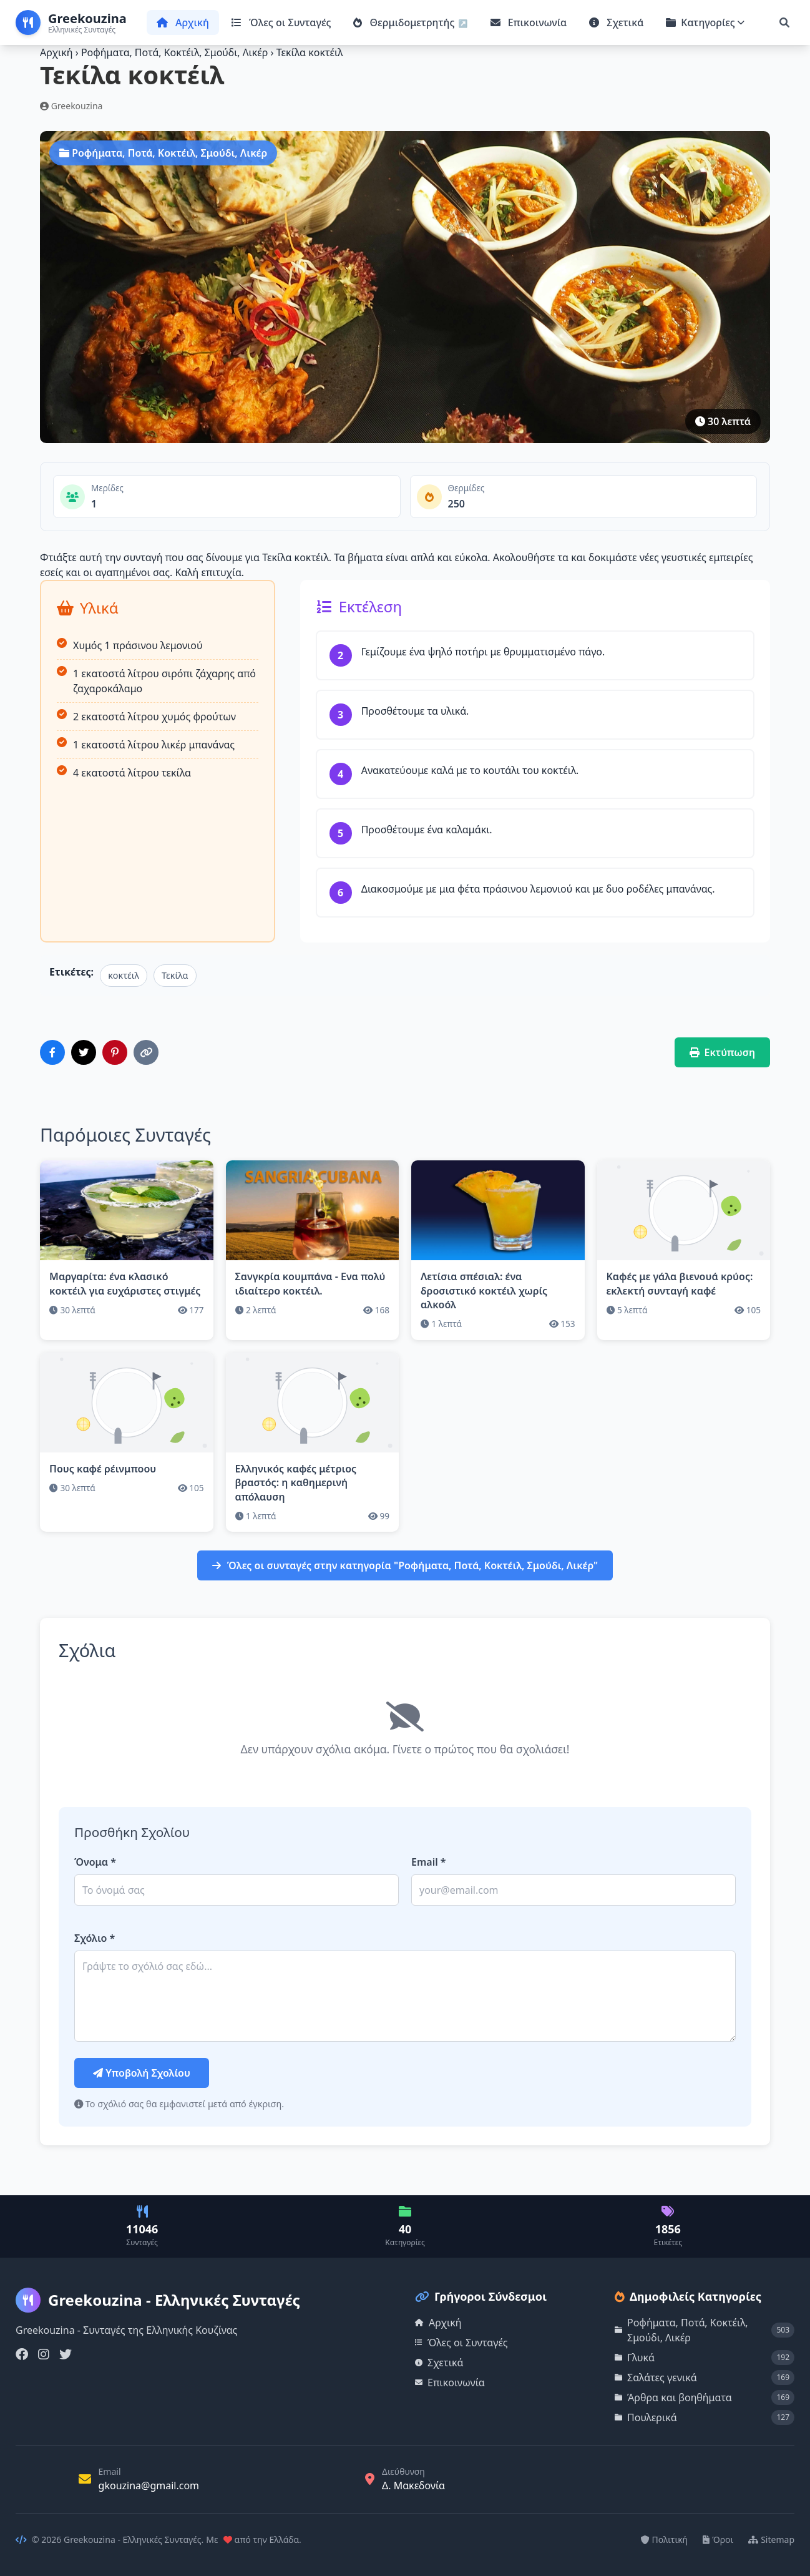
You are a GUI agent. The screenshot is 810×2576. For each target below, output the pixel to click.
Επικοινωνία (528, 22)
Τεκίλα (175, 975)
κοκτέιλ (123, 975)
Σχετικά (616, 22)
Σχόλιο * (94, 1938)
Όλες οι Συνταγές (281, 22)
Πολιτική (664, 2539)
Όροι (718, 2539)
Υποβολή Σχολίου (141, 2073)
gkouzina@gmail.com (149, 2485)
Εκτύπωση (723, 1052)
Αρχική (183, 22)
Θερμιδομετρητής (405, 22)
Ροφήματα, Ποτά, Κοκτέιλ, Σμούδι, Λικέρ (176, 52)
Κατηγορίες (705, 22)
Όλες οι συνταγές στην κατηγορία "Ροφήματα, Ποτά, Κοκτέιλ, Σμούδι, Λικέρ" (405, 1565)
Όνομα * (95, 1862)
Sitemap (771, 2539)
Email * (428, 1862)
